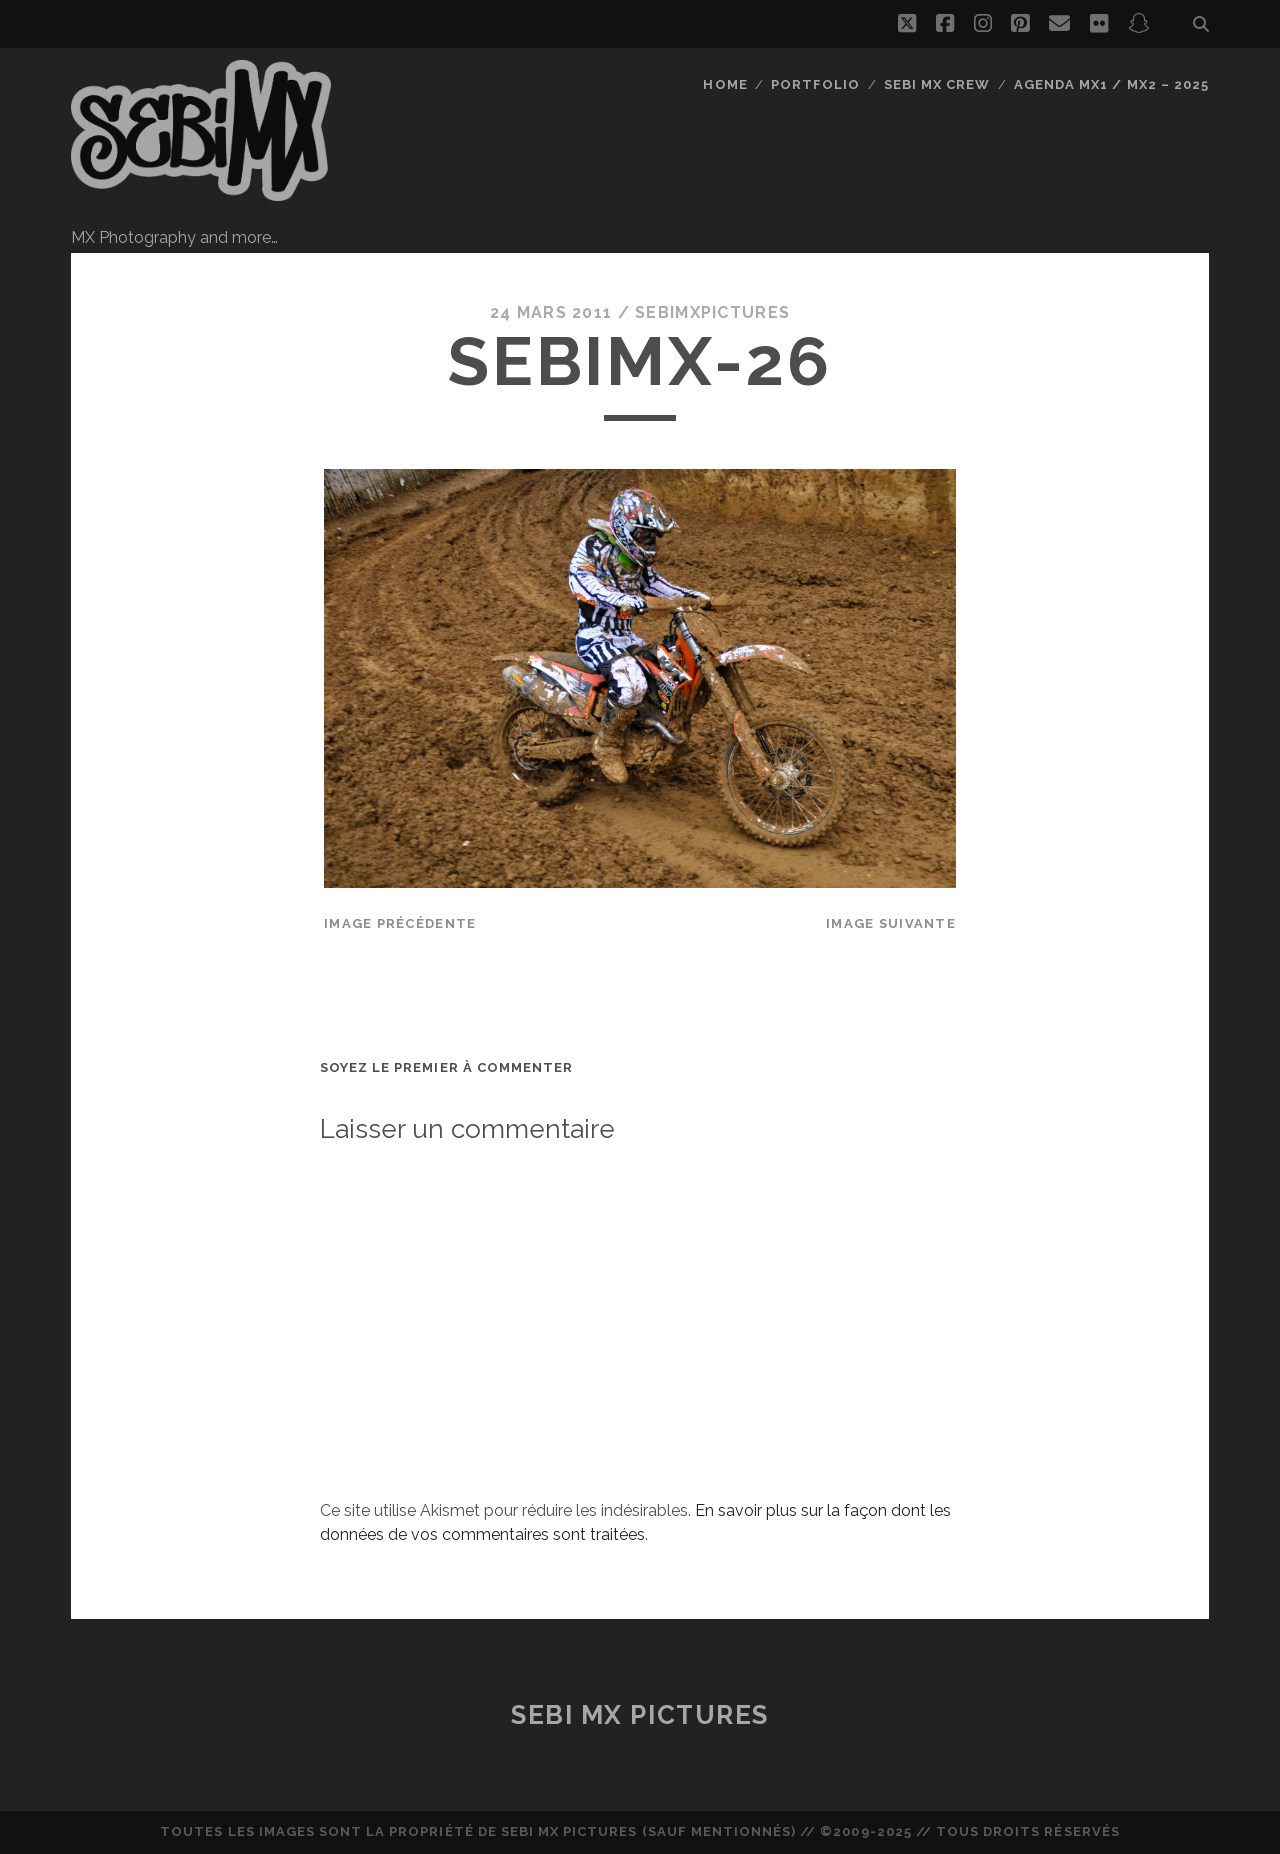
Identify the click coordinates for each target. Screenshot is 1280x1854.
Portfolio (815, 84)
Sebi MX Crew (937, 84)
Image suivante (891, 923)
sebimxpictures (712, 312)
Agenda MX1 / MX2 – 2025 (1111, 84)
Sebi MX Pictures (640, 1715)
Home (725, 84)
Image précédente (400, 923)
